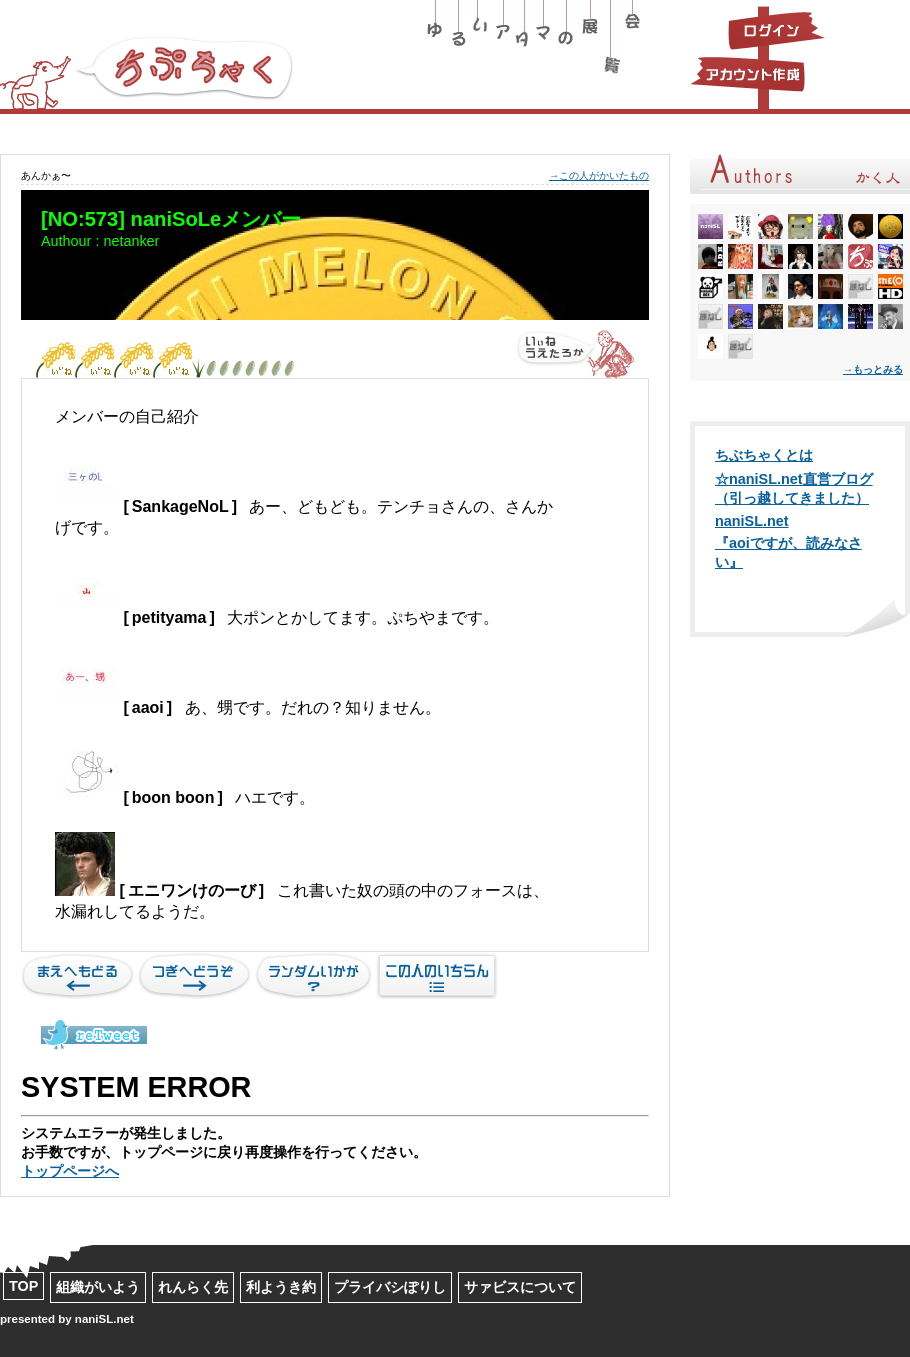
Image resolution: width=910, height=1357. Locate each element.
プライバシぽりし (390, 1287)
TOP (23, 1286)
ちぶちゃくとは (764, 455)
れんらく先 (193, 1287)
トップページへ (70, 1171)
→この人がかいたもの (599, 175)
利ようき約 (281, 1287)
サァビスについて (520, 1287)
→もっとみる (873, 369)
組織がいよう (98, 1287)
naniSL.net (752, 521)
